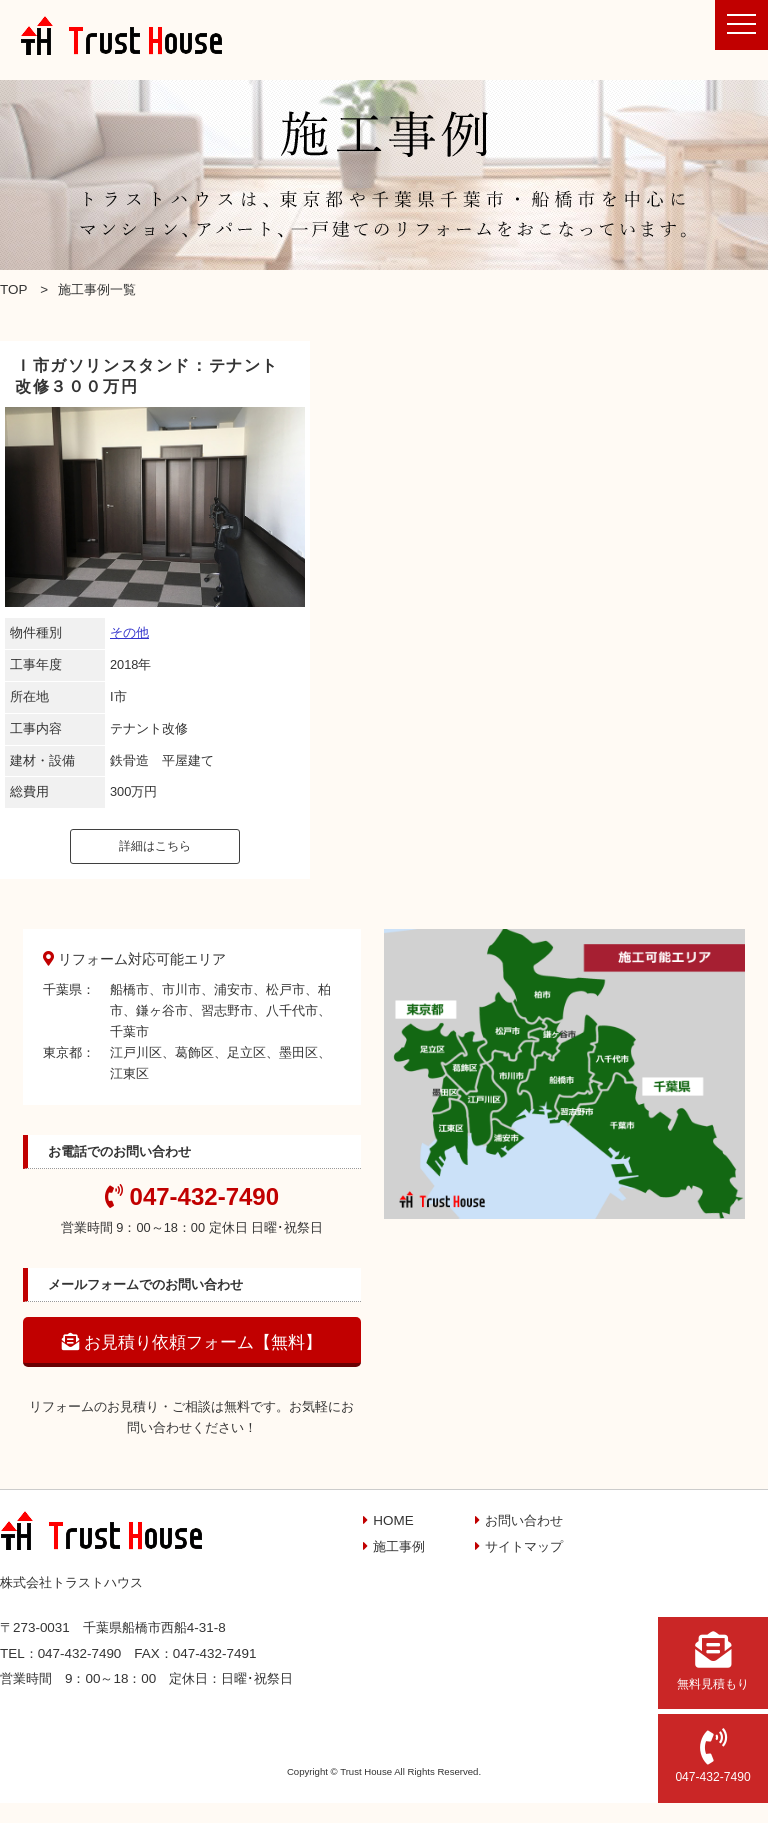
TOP (13, 289)
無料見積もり (713, 1661)
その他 (129, 632)
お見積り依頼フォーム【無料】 (192, 1342)
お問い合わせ (524, 1520)
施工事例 (399, 1546)
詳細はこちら (155, 846)
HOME (393, 1520)
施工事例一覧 (97, 289)
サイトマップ (524, 1546)
